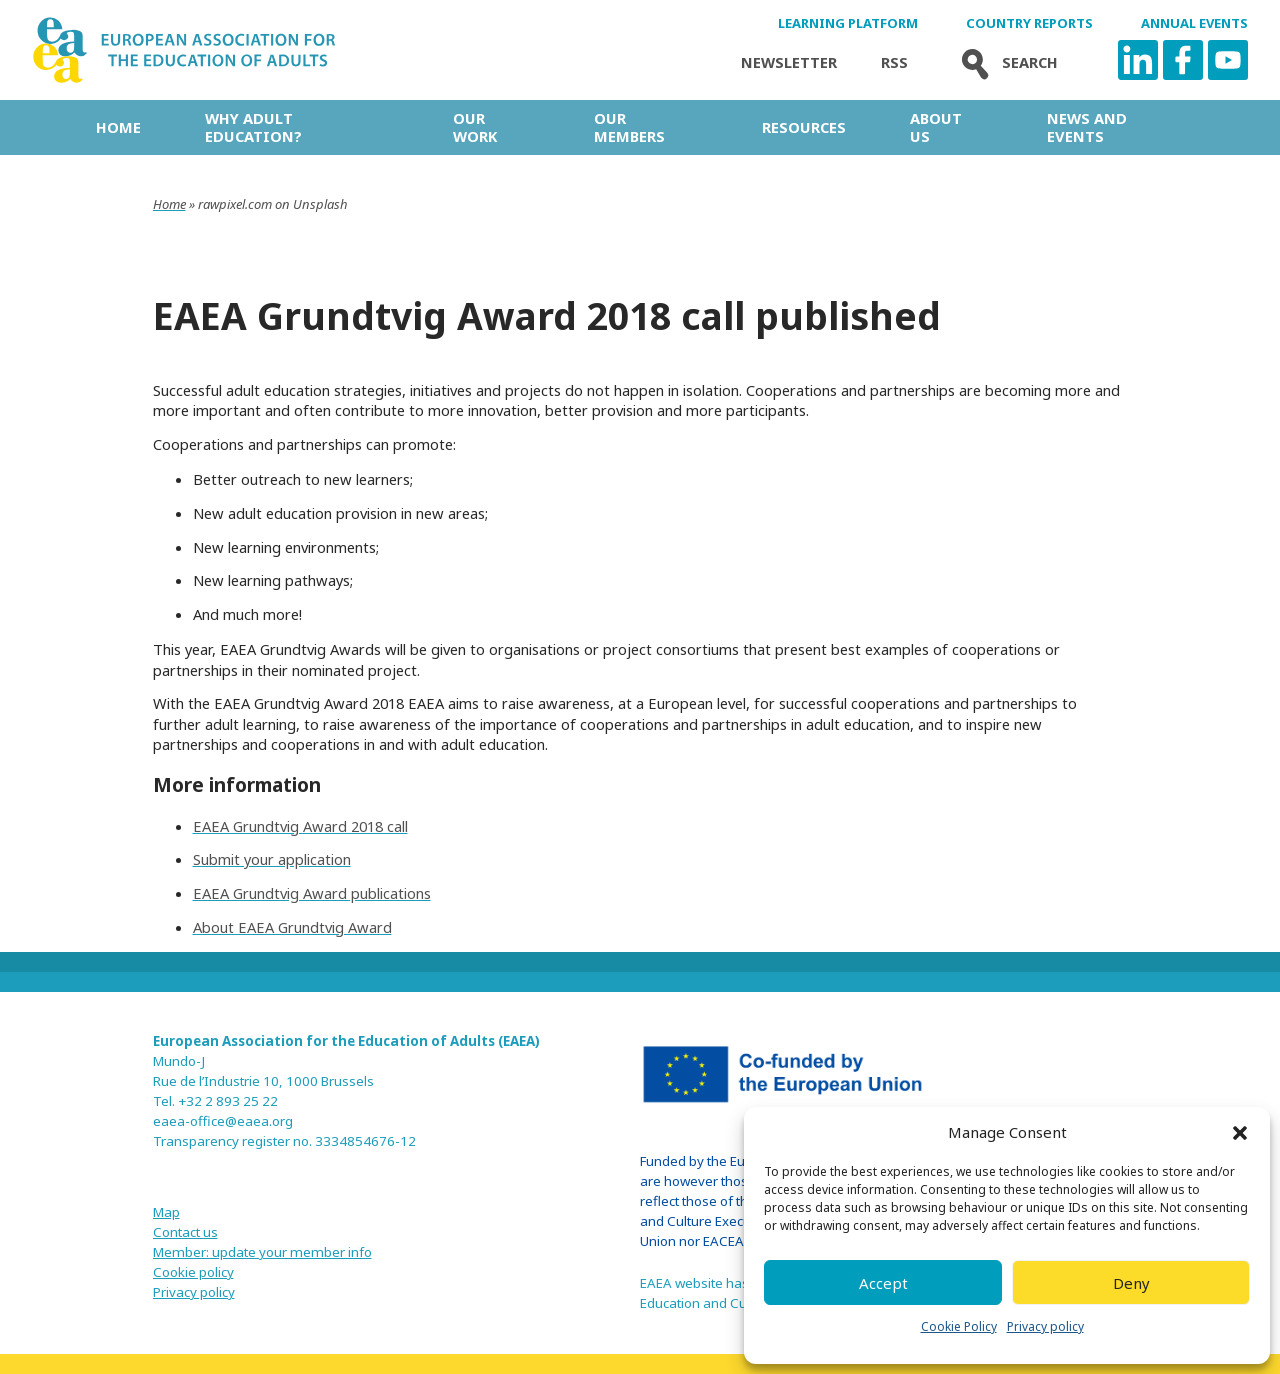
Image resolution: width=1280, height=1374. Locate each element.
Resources (804, 127)
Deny (1131, 1283)
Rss (894, 62)
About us (936, 127)
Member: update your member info (262, 1252)
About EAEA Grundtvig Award (292, 927)
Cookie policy (193, 1272)
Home (118, 127)
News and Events (1087, 127)
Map (166, 1212)
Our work (475, 127)
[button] (1240, 1133)
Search (1005, 62)
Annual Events (1194, 23)
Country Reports (1029, 23)
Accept (883, 1283)
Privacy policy (1045, 1326)
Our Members (629, 127)
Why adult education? (253, 127)
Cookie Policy (959, 1326)
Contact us (185, 1232)
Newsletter (789, 62)
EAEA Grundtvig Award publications (312, 893)
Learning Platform (848, 23)
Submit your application (272, 859)
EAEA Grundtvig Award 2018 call (300, 826)
